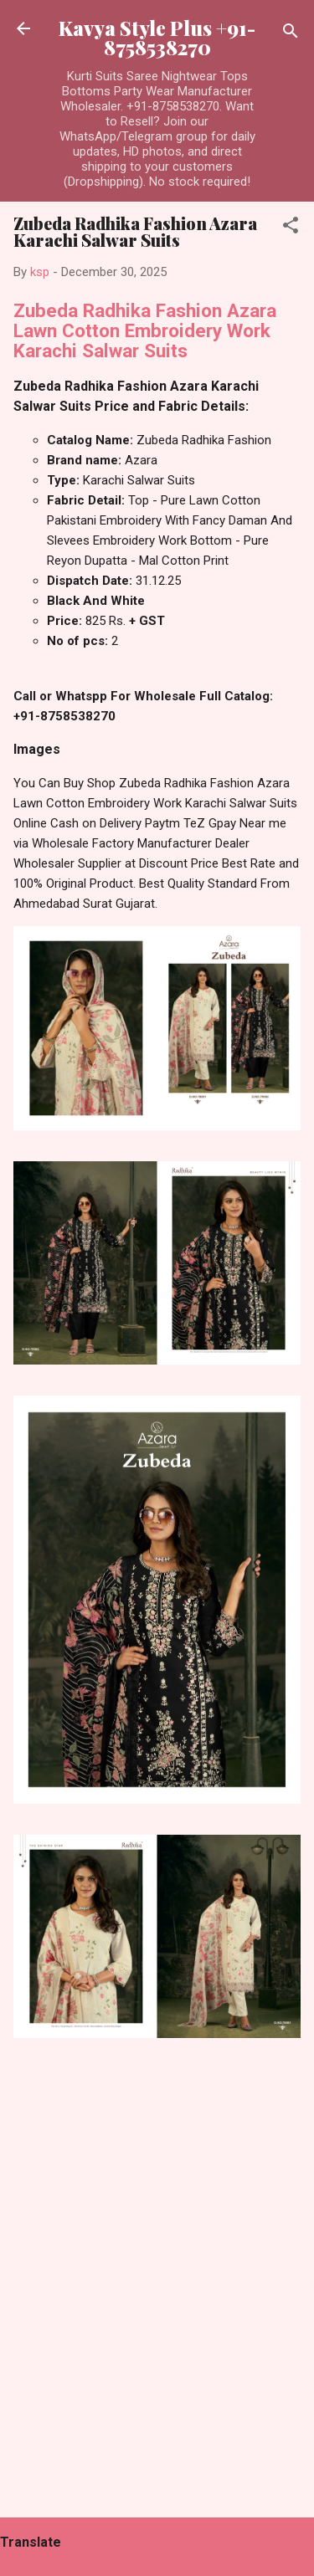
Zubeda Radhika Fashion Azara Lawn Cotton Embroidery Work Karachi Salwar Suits (144, 330)
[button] (291, 228)
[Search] (291, 33)
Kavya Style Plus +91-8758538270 (157, 37)
